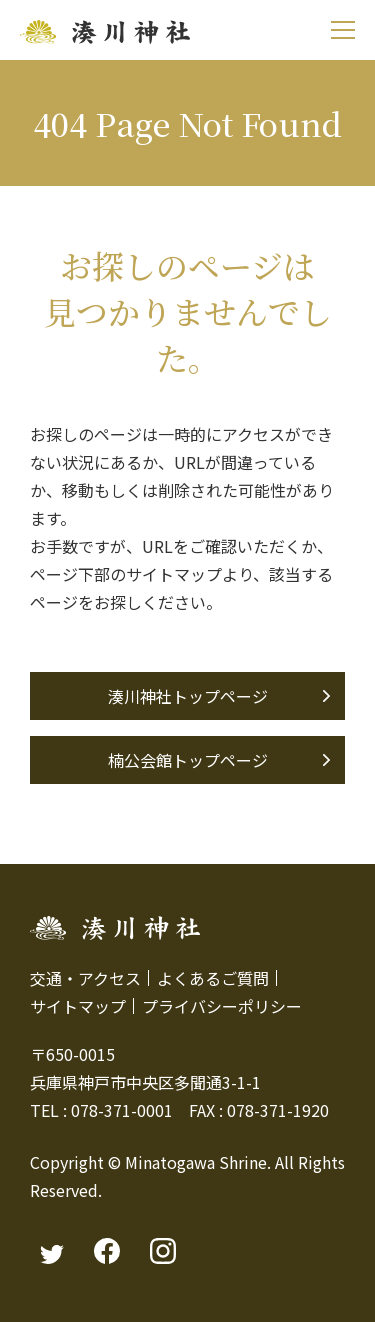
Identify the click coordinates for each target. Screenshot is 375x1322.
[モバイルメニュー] (342, 30)
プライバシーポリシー (222, 1006)
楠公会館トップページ (188, 760)
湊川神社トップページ (188, 696)
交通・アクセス (85, 978)
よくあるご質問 (213, 978)
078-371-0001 (122, 1110)
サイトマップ (78, 1006)
